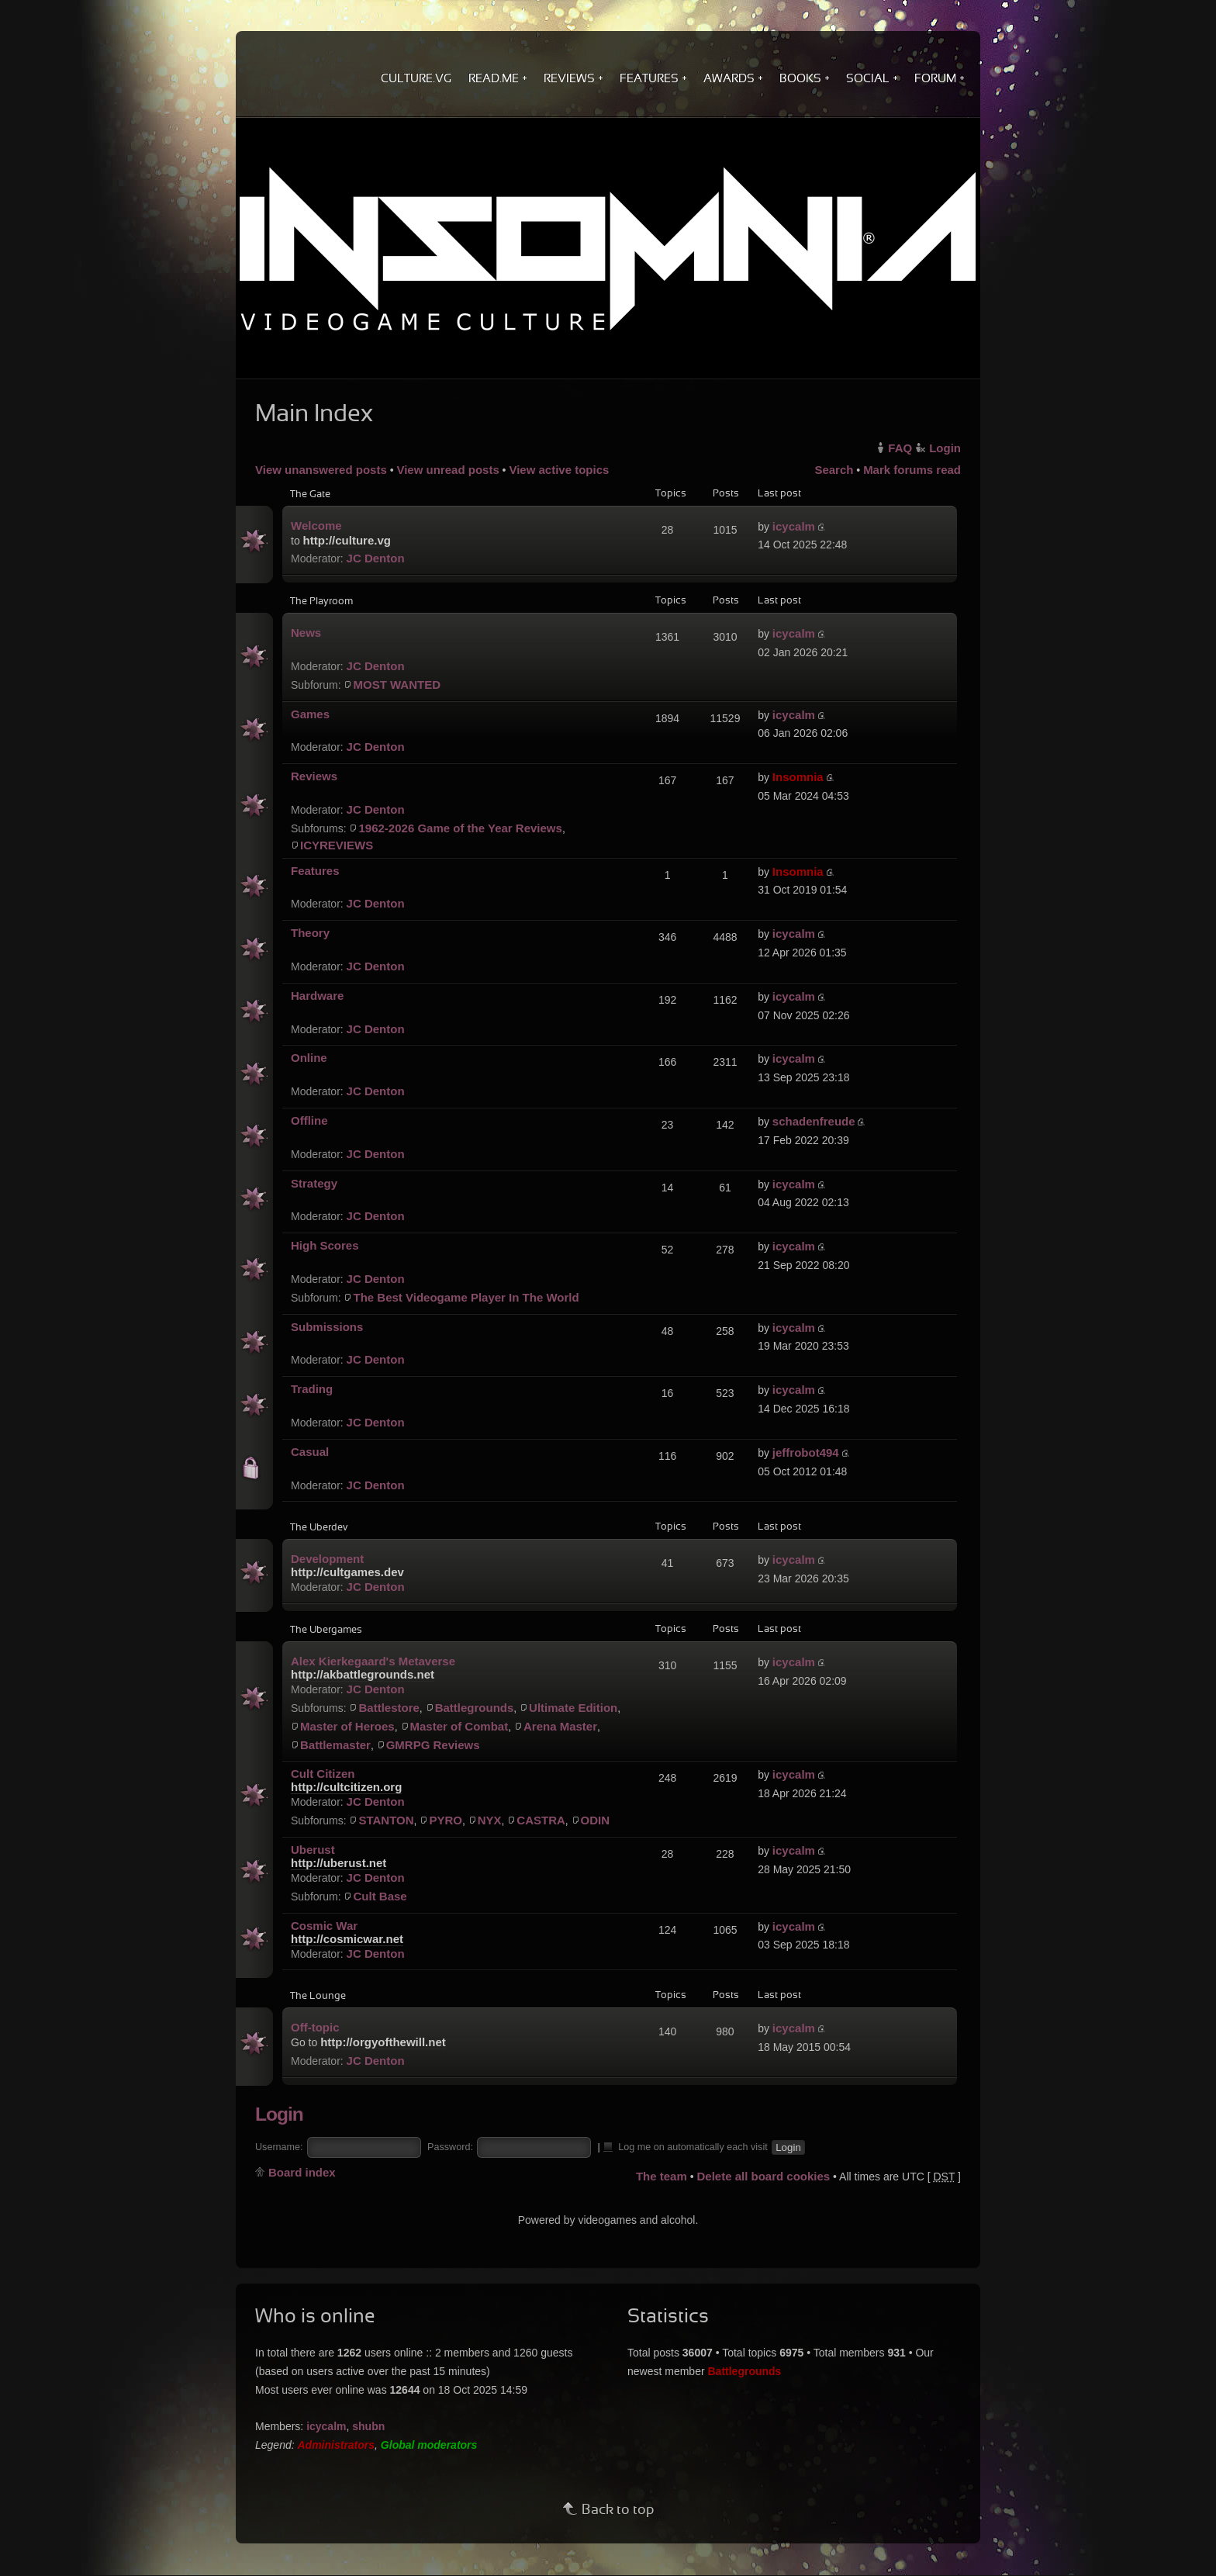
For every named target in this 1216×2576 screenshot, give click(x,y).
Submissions (327, 1326)
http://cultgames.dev (347, 1571)
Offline (309, 1120)
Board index (302, 2172)
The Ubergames (326, 1630)
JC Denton (376, 558)
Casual (310, 1451)
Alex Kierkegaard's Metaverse (373, 1661)
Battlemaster (335, 1744)
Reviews (314, 776)
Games (310, 714)
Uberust (313, 1849)
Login (945, 448)
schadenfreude (813, 1121)
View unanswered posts (321, 469)
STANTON (385, 1820)
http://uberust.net (338, 1862)
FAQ (900, 448)
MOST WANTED (396, 684)
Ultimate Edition (573, 1707)
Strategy (314, 1183)
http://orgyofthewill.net (383, 2042)
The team (661, 2176)
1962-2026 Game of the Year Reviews (459, 828)
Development (327, 1558)
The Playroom (321, 602)
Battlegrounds (474, 1707)
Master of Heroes (347, 1726)
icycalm (793, 526)
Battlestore (388, 1707)
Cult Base (379, 1896)
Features (315, 870)
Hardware (317, 995)
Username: (279, 2147)
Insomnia (798, 776)
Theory (310, 932)
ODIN (595, 1820)
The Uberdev (318, 1528)
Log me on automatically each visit (686, 2146)
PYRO (445, 1820)
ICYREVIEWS (336, 845)
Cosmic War (324, 1925)
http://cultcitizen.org (346, 1786)
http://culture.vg (347, 540)
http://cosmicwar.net (347, 1938)
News (306, 632)
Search (833, 469)
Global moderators (429, 2445)
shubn (368, 2426)
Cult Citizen (323, 1773)
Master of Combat (459, 1726)
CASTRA (540, 1820)
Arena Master (560, 1726)
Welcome (316, 525)
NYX (490, 1820)
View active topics (559, 469)
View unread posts (447, 469)
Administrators (336, 2445)
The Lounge (318, 1996)
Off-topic (315, 2027)
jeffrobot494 (805, 1452)
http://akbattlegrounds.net (362, 1674)
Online (309, 1057)
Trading (312, 1388)
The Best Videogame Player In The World (466, 1297)
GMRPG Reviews (433, 1744)
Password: (450, 2147)
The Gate (310, 495)
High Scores (325, 1245)
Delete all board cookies (763, 2176)
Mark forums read (912, 469)
